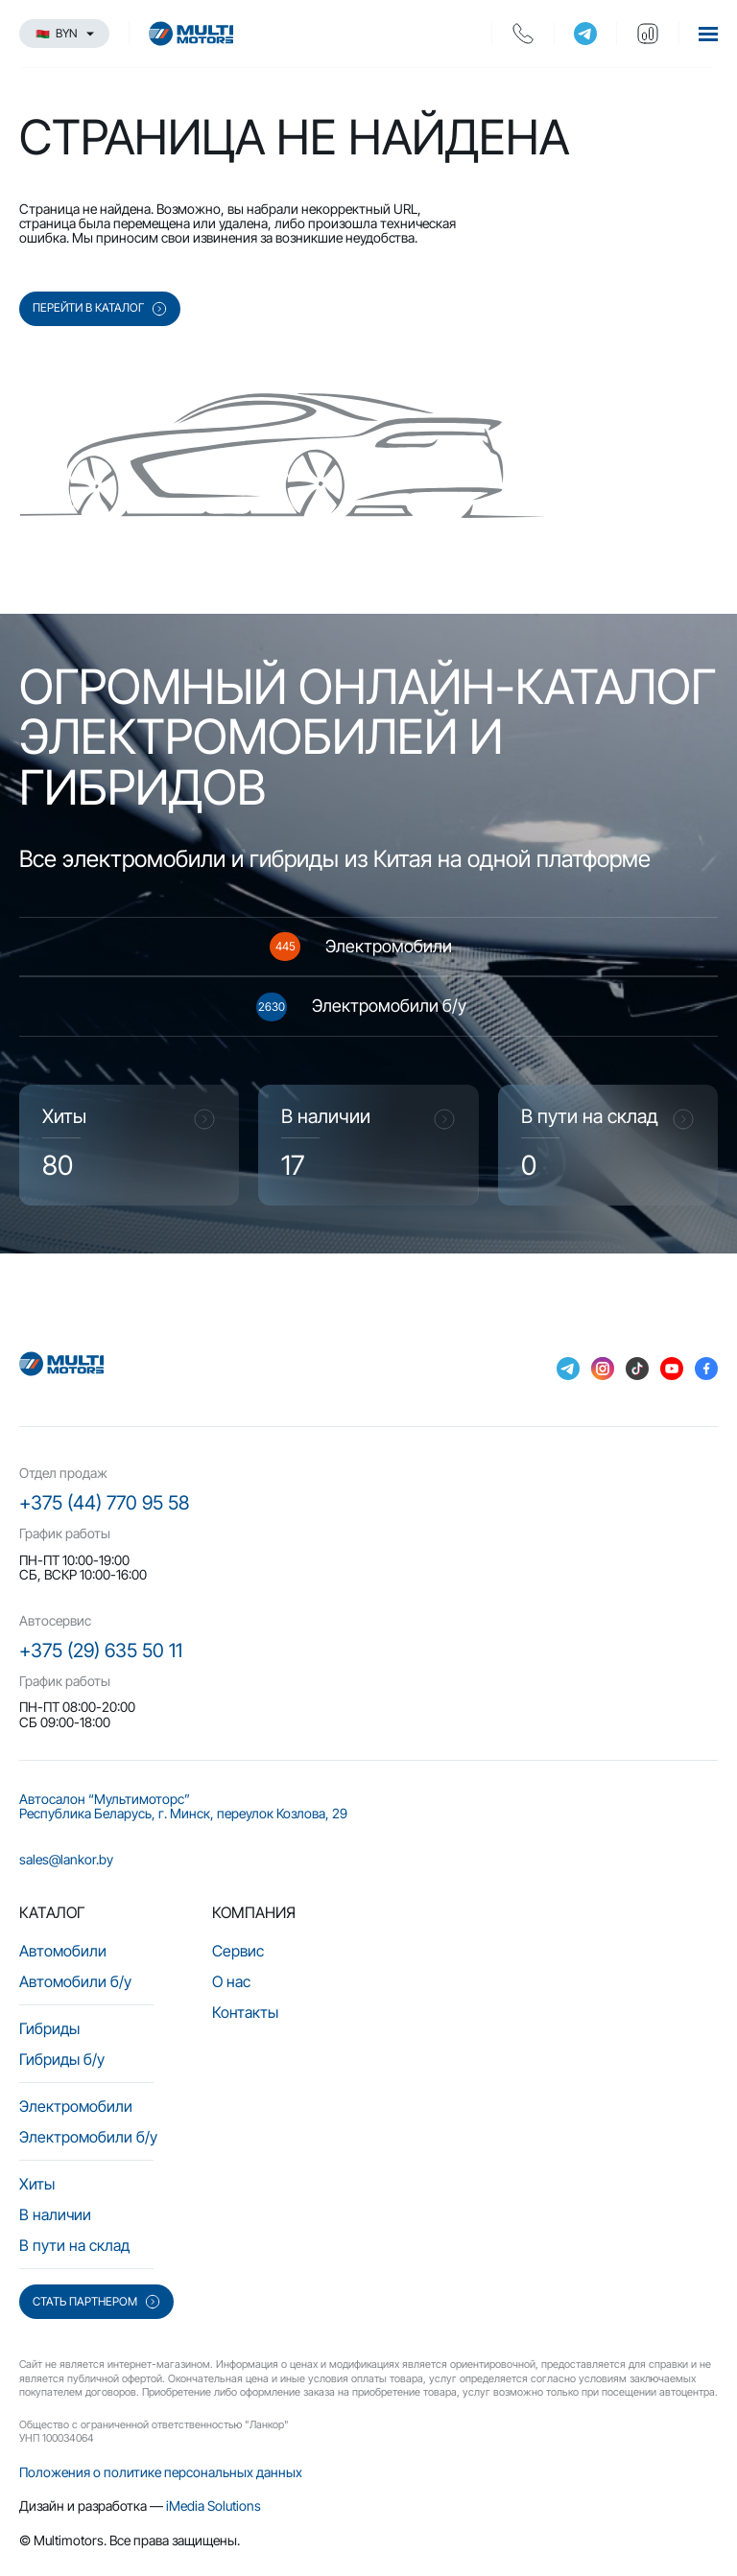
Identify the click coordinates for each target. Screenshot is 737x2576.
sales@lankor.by (66, 1859)
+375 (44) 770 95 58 (104, 1502)
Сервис (238, 1950)
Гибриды (49, 2028)
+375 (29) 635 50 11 (100, 1650)
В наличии (55, 2214)
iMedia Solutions (213, 2505)
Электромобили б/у (88, 2136)
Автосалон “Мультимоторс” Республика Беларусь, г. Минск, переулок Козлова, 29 (183, 1806)
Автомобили (63, 1950)
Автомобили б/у (75, 1981)
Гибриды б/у (62, 2059)
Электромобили (75, 2106)
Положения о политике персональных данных (160, 2472)
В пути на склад (74, 2245)
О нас (231, 1981)
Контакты (245, 2012)
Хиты (37, 2183)
